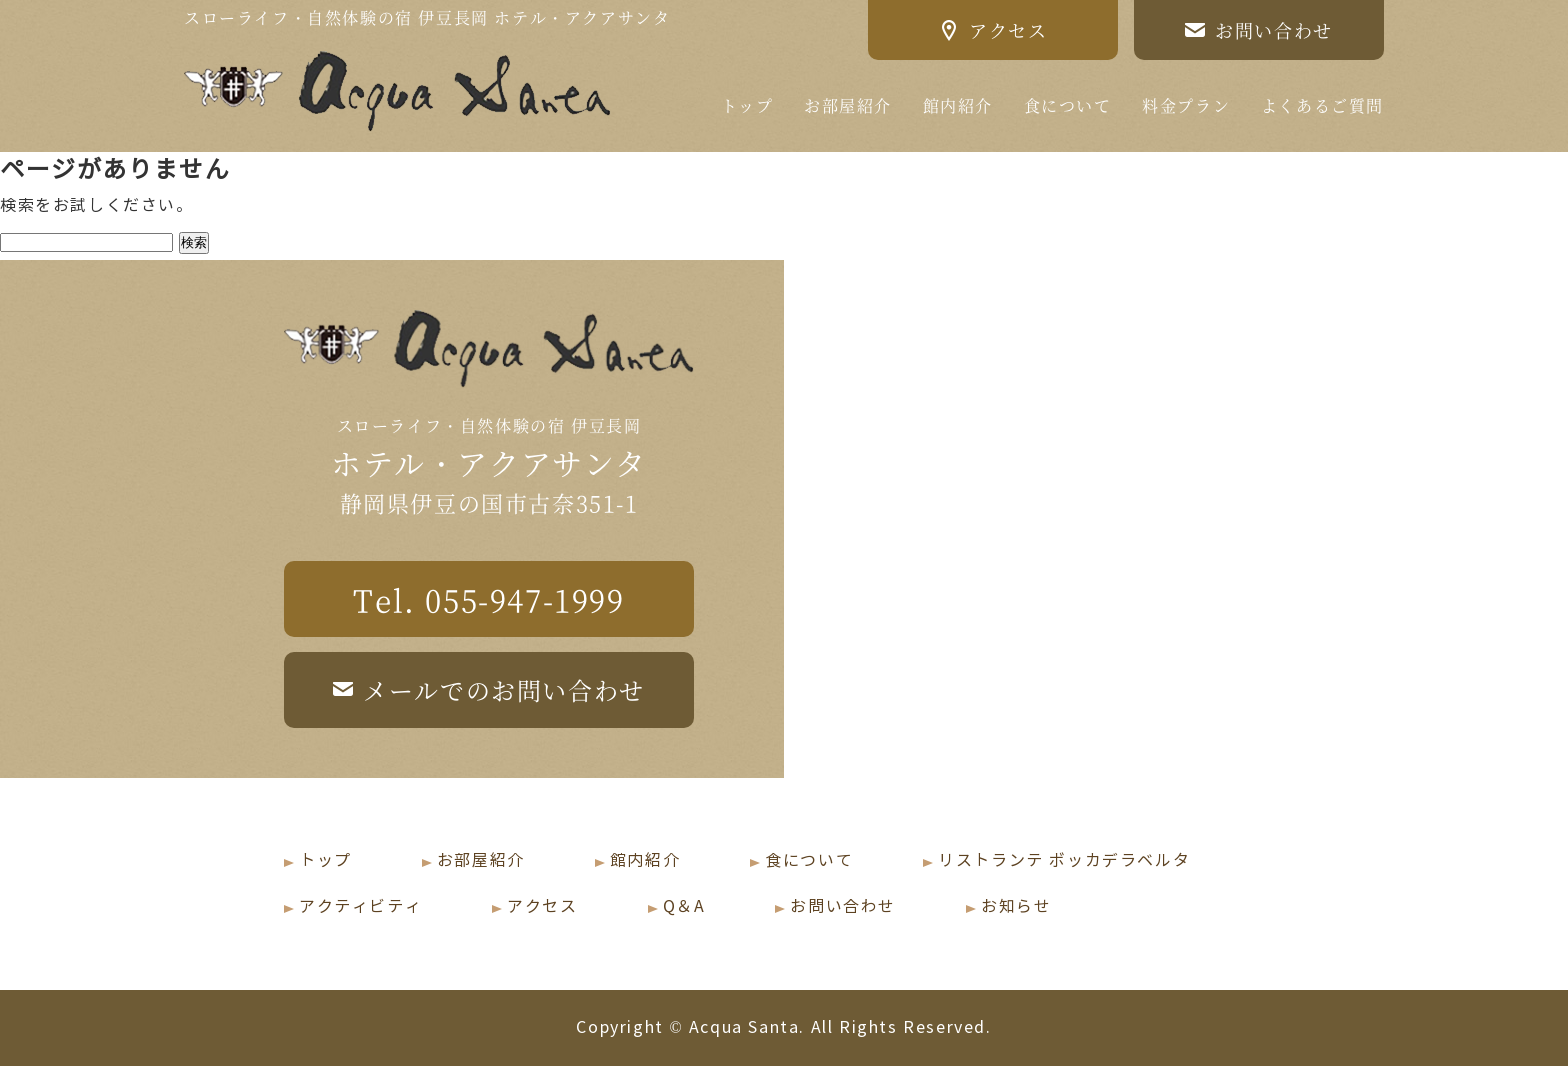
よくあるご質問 (1322, 105)
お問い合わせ (843, 906)
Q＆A (684, 906)
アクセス (542, 906)
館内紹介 (958, 105)
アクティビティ (360, 906)
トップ (747, 105)
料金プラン (1186, 105)
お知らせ (1016, 906)
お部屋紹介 (848, 105)
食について (1068, 105)
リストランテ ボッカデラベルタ (1064, 860)
